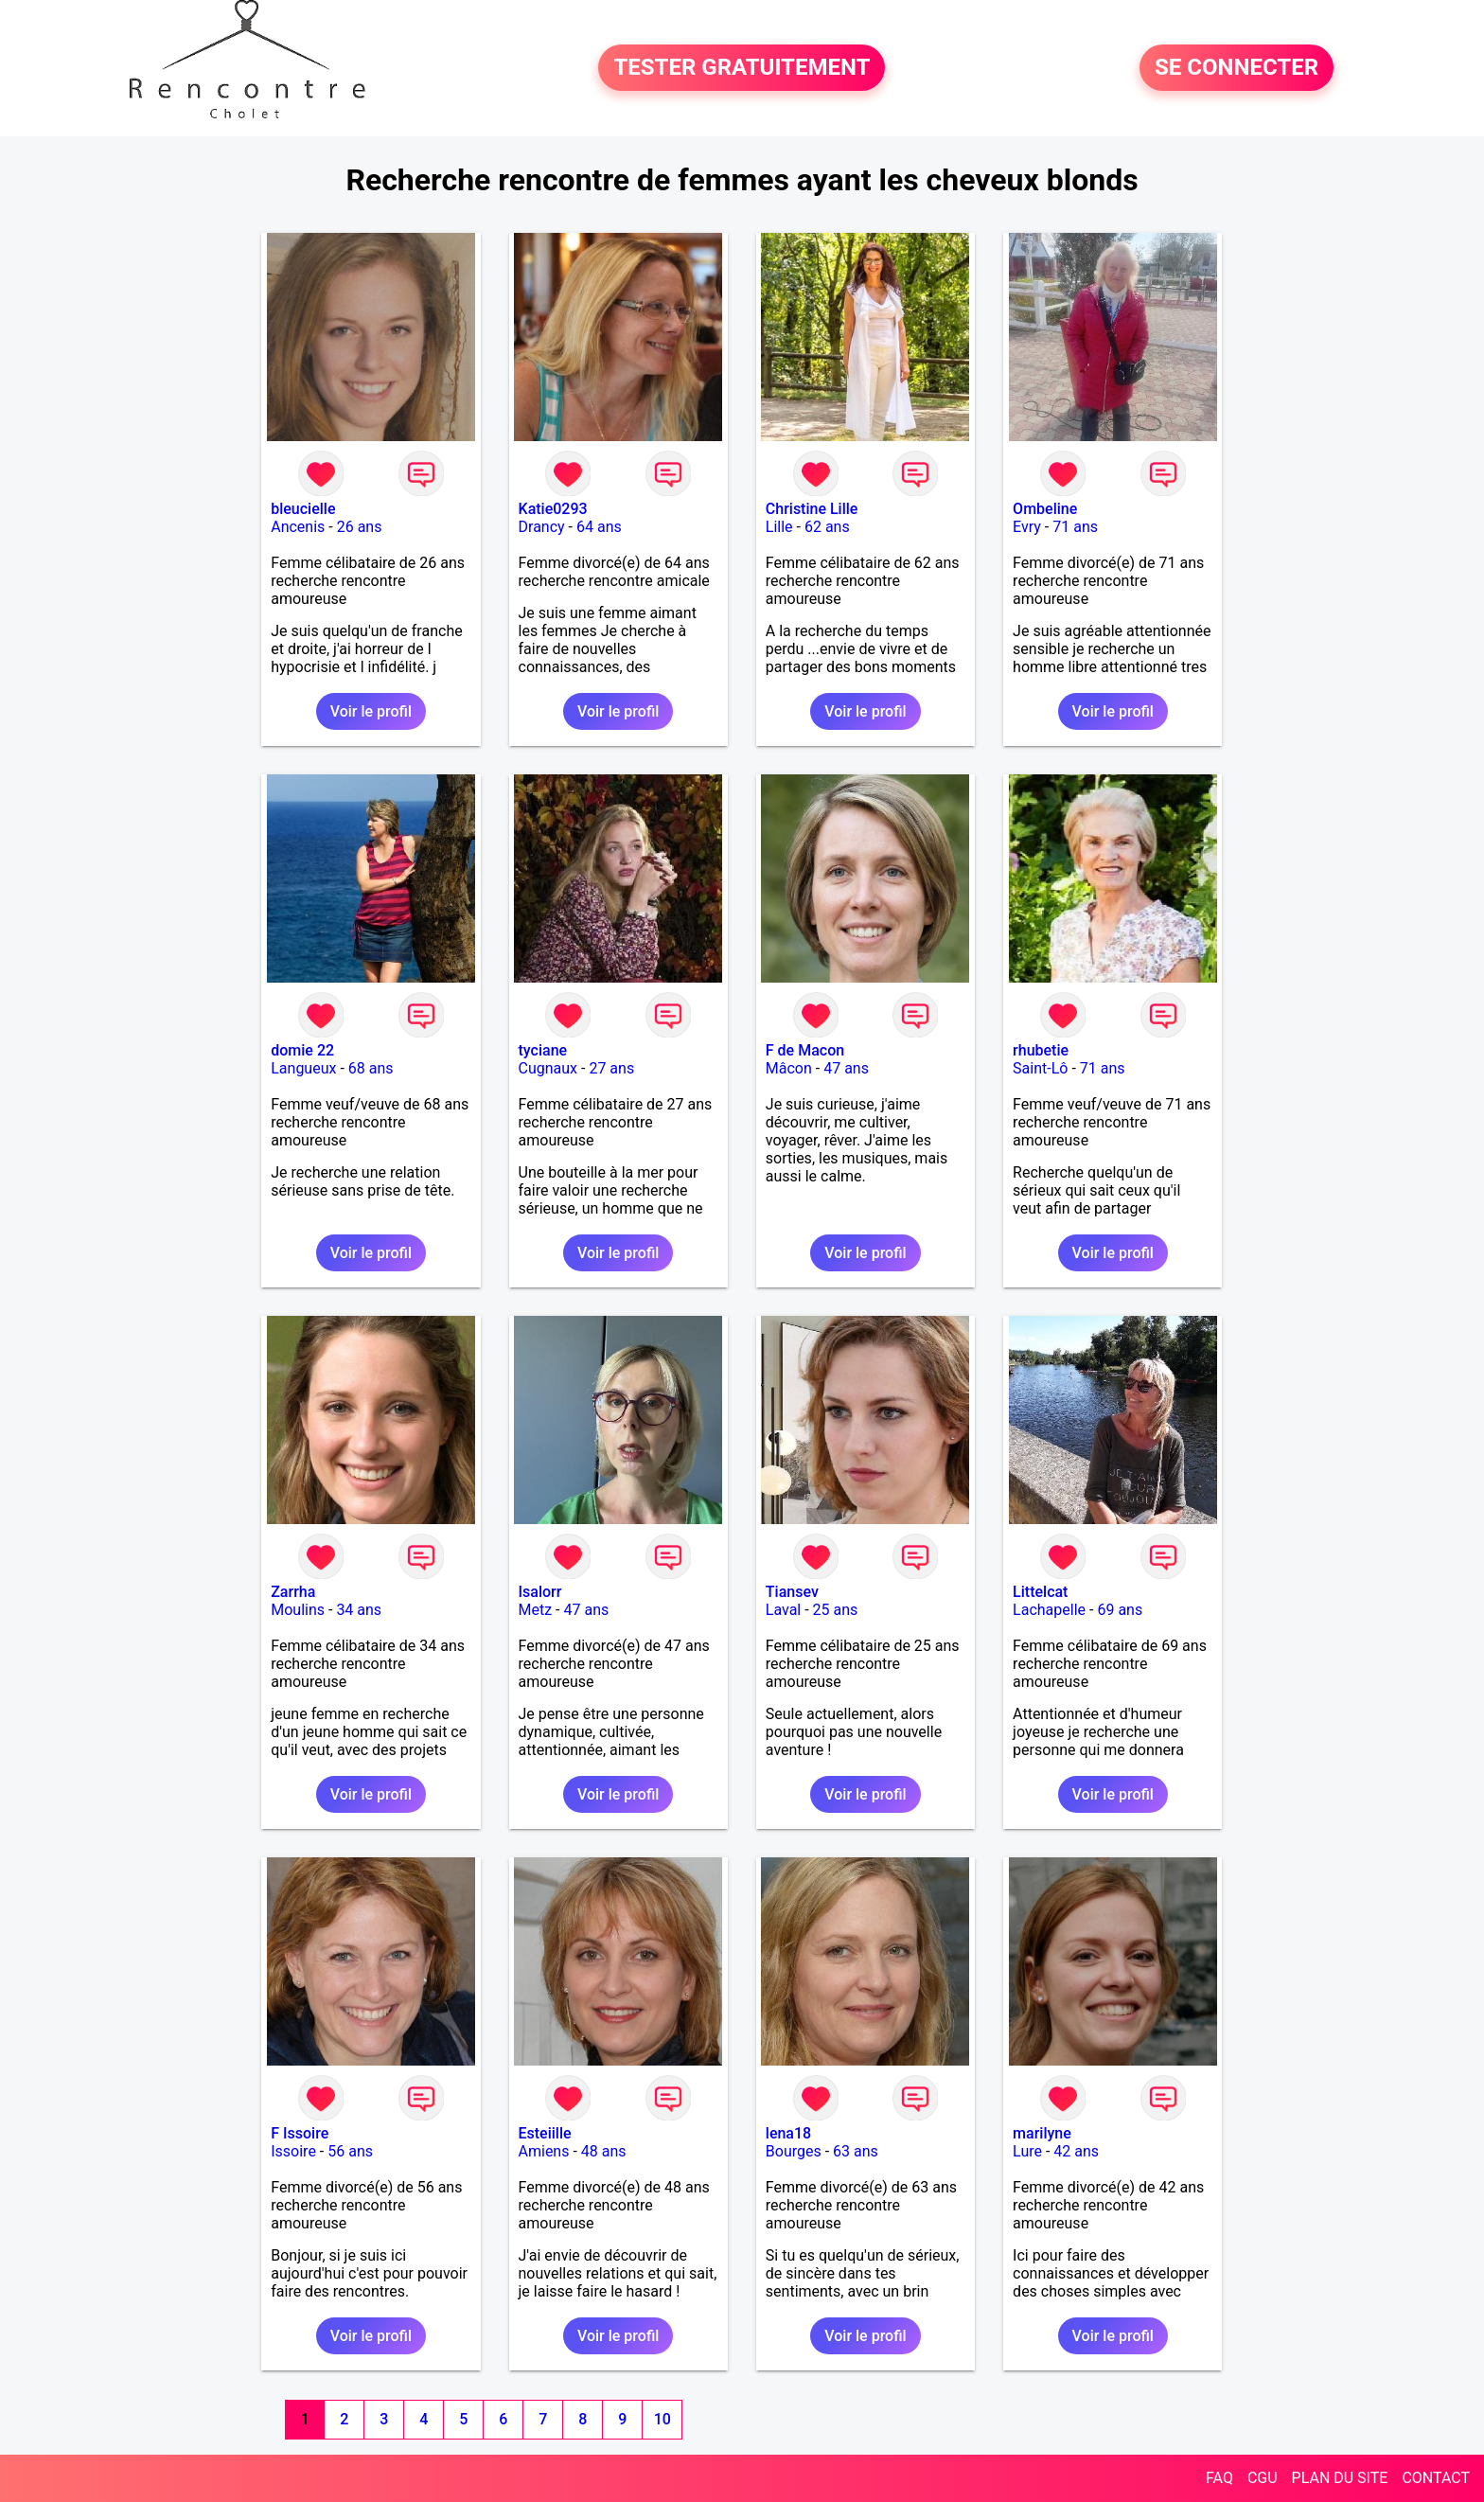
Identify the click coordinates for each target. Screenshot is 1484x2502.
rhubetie (1041, 1050)
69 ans (1119, 1610)
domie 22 (302, 1050)
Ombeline (1045, 509)
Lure (1027, 2151)
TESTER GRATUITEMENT (741, 68)
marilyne (1042, 2133)
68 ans (371, 1068)
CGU (1262, 2478)
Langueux (303, 1068)
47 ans (846, 1068)
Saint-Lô (1040, 1068)
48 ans (604, 2151)
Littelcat (1040, 1592)
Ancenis (298, 527)
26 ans (359, 527)
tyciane (543, 1050)
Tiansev (792, 1592)
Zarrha (293, 1592)
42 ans (1076, 2151)
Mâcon (789, 1068)
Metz (536, 1610)
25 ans (835, 1610)
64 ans (599, 527)
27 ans (611, 1068)
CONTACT (1436, 2478)
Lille (779, 527)
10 (662, 2419)
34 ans (358, 1610)
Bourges (794, 2151)
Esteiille (545, 2133)
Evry (1027, 527)
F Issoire (299, 2133)
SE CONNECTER (1236, 68)
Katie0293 (553, 509)
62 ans (827, 527)
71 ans (1075, 527)
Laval (783, 1610)
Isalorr (540, 1592)
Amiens (544, 2151)
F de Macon (805, 1050)
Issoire (293, 2151)
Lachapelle (1049, 1610)
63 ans (855, 2151)
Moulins (298, 1610)
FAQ (1219, 2478)
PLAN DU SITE (1340, 2478)
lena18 (788, 2133)
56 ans (350, 2151)
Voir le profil (371, 711)
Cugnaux (548, 1068)
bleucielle (303, 509)
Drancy (542, 527)
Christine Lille (812, 509)
